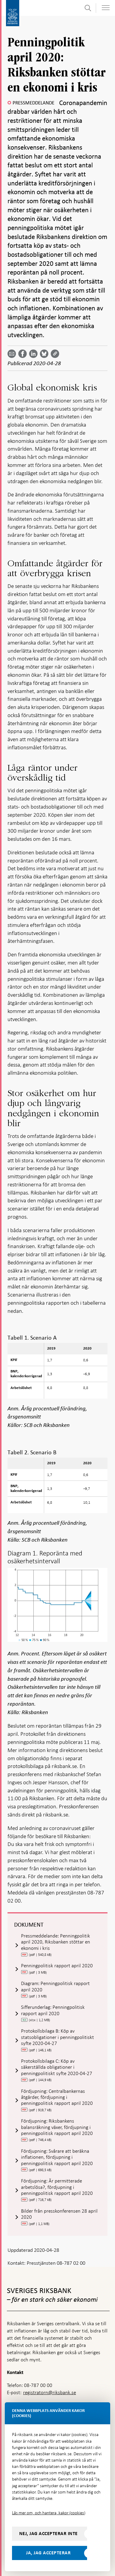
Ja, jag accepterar (48, 2552)
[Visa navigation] (105, 7)
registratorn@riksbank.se (49, 2392)
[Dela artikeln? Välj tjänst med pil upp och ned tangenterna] (35, 354)
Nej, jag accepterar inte (48, 2533)
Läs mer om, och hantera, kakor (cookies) (48, 2512)
